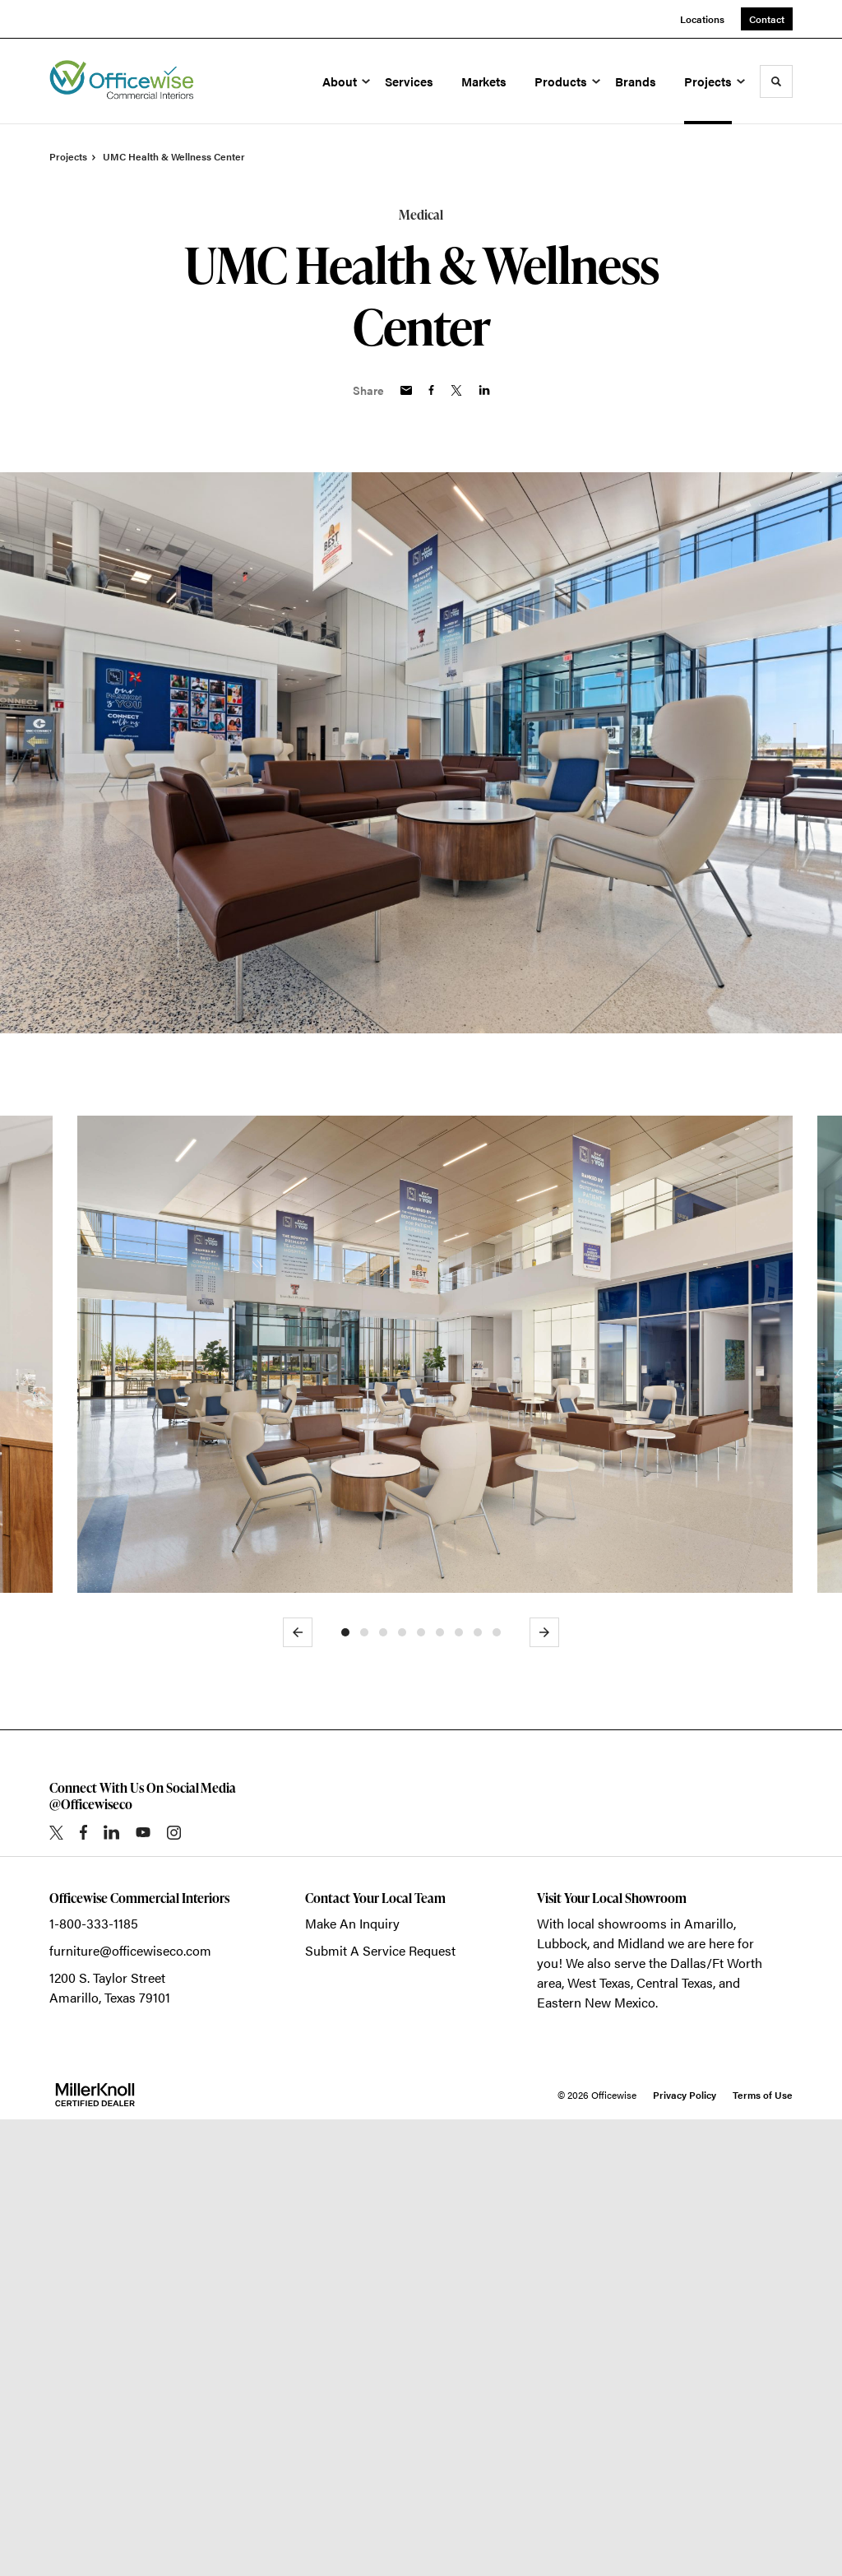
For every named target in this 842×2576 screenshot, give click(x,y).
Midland (641, 2399)
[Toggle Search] (776, 81)
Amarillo (708, 2379)
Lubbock (562, 2399)
